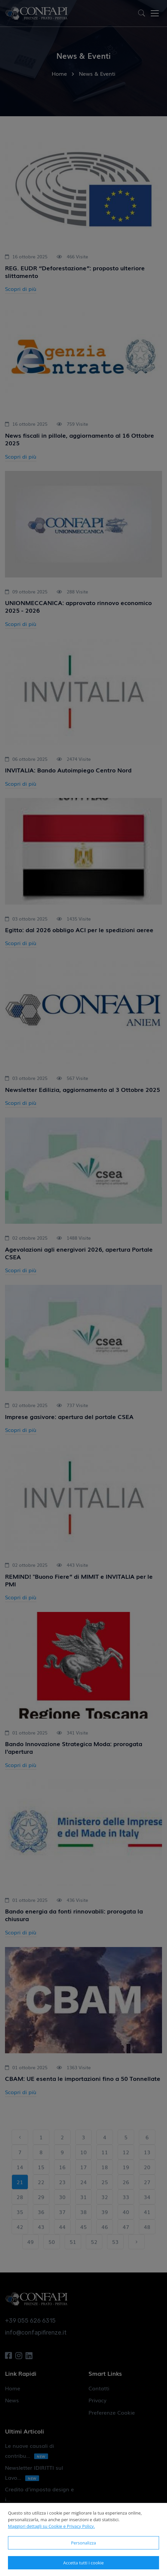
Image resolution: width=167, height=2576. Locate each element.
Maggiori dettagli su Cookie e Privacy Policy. (51, 2526)
